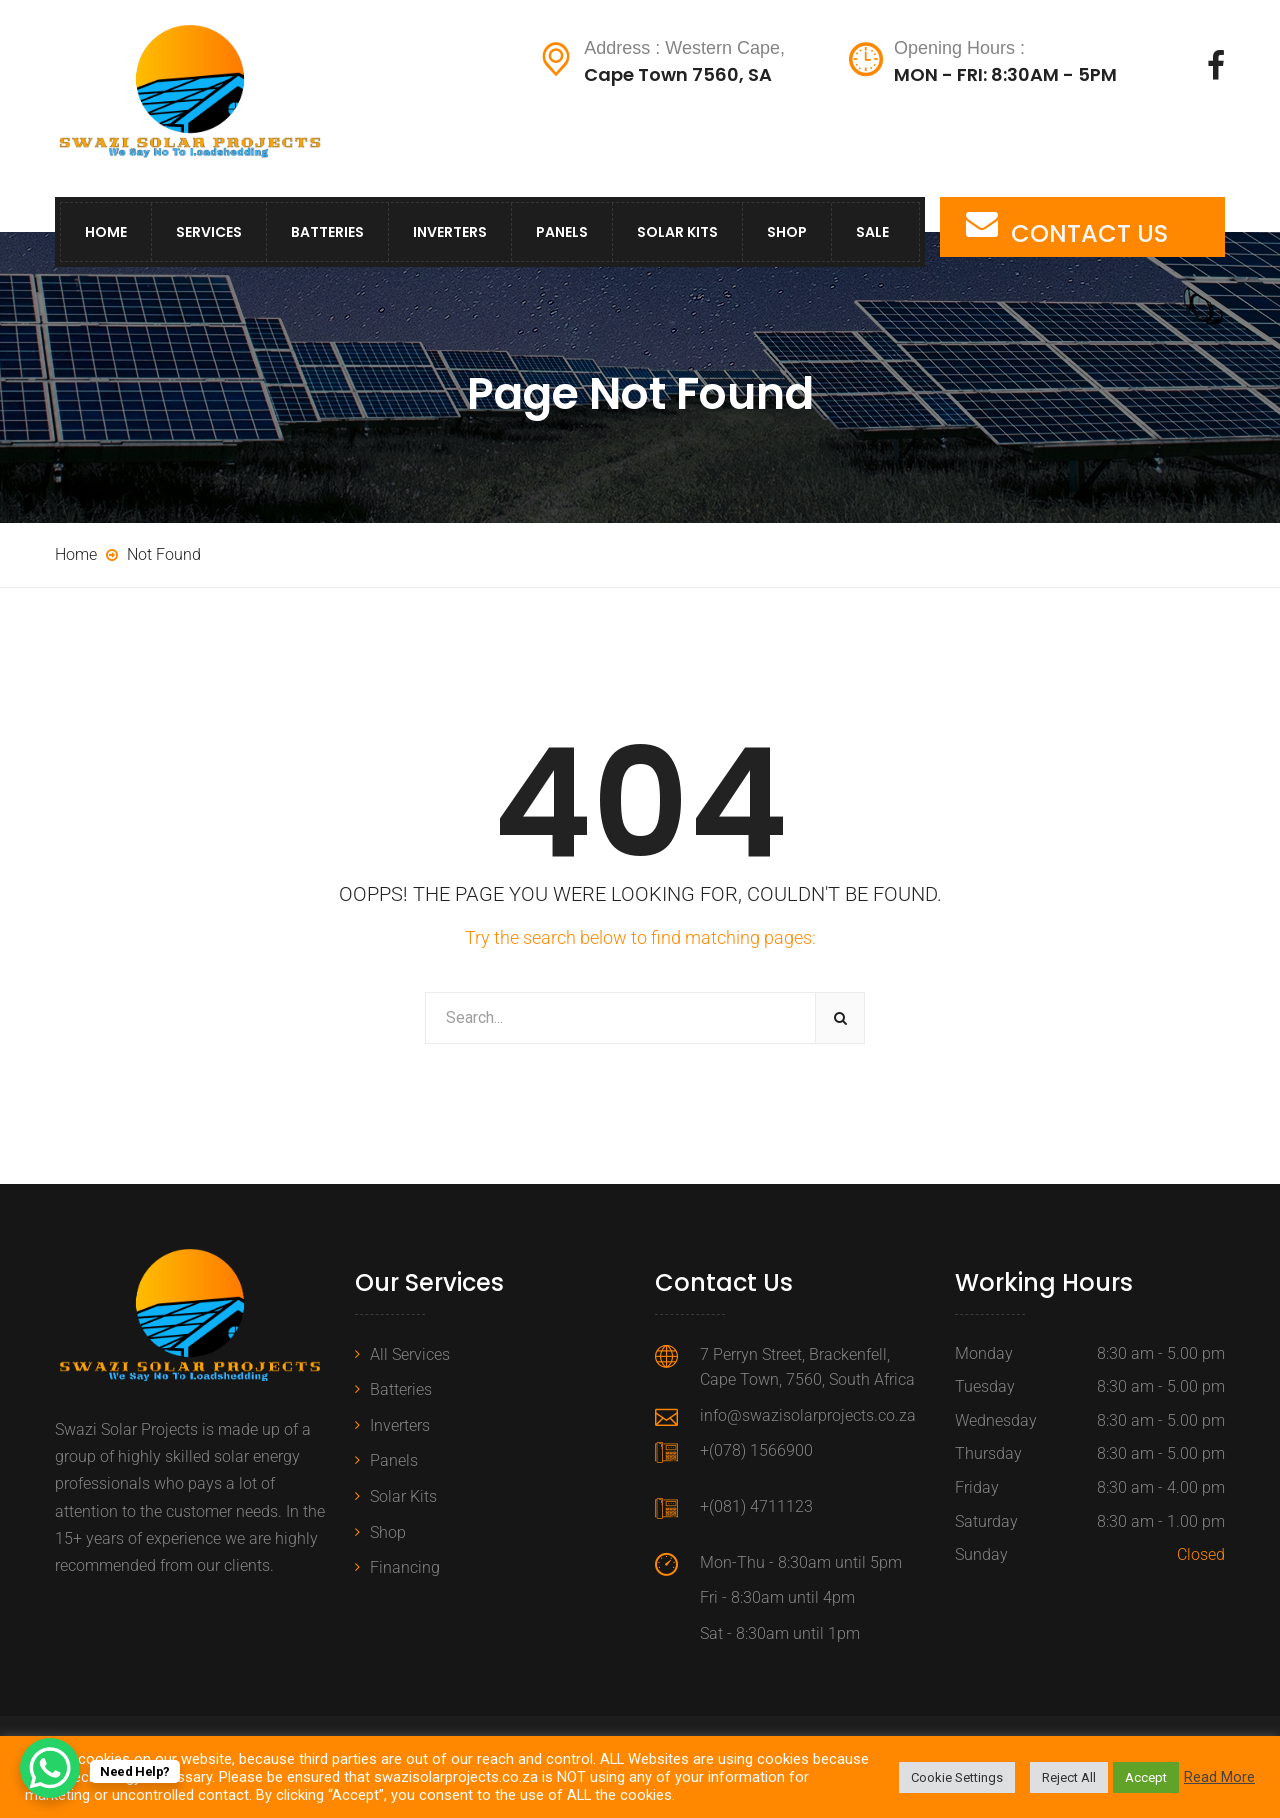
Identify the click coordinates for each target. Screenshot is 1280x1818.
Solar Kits (677, 232)
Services (209, 232)
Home (106, 232)
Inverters (450, 232)
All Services (410, 1354)
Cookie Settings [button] (957, 1777)
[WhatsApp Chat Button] (50, 1768)
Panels (562, 232)
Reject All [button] (1069, 1777)
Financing (405, 1567)
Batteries (327, 232)
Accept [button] (1146, 1777)
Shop (787, 232)
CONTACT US (1089, 233)
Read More (1219, 1777)
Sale (872, 232)
